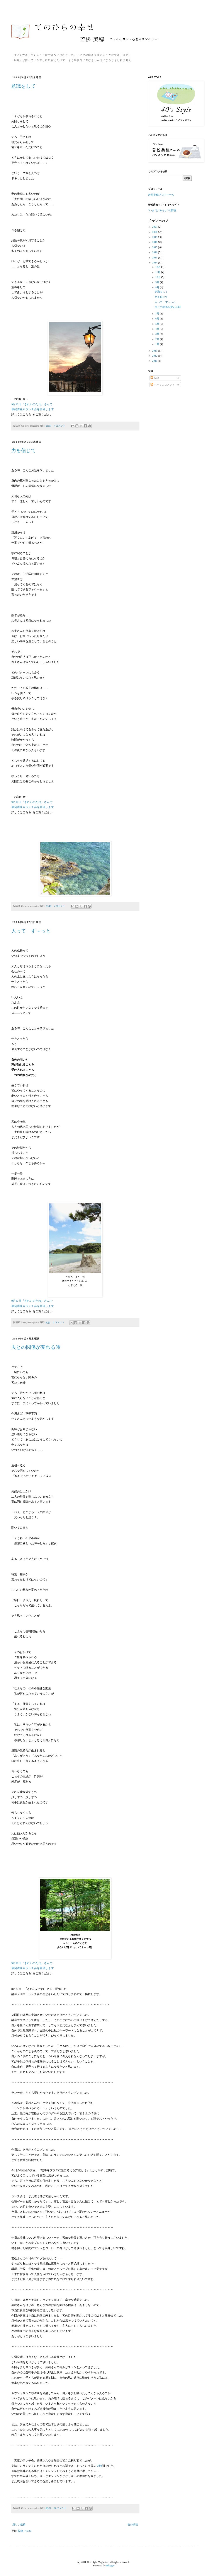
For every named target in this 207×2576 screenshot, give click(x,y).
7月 (157, 313)
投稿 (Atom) (24, 2530)
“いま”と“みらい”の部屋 (162, 210)
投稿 (155, 377)
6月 (157, 318)
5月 (157, 323)
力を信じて (23, 450)
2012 (155, 355)
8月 (157, 287)
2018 (155, 242)
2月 (157, 339)
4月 (157, 328)
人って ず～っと (31, 931)
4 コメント (59, 425)
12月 (158, 266)
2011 (155, 360)
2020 (155, 232)
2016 (155, 252)
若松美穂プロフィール (161, 194)
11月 (158, 272)
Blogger (110, 2565)
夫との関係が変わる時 (35, 1347)
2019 (155, 237)
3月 (157, 333)
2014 (155, 262)
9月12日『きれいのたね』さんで (32, 404)
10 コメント (60, 2508)
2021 (155, 226)
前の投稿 (132, 2524)
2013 (155, 350)
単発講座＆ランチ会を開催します (32, 409)
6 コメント (58, 1322)
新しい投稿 (18, 2524)
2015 (155, 257)
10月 (158, 277)
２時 (99, 2465)
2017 (155, 247)
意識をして (23, 86)
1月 (157, 344)
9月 (157, 282)
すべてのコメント (163, 384)
